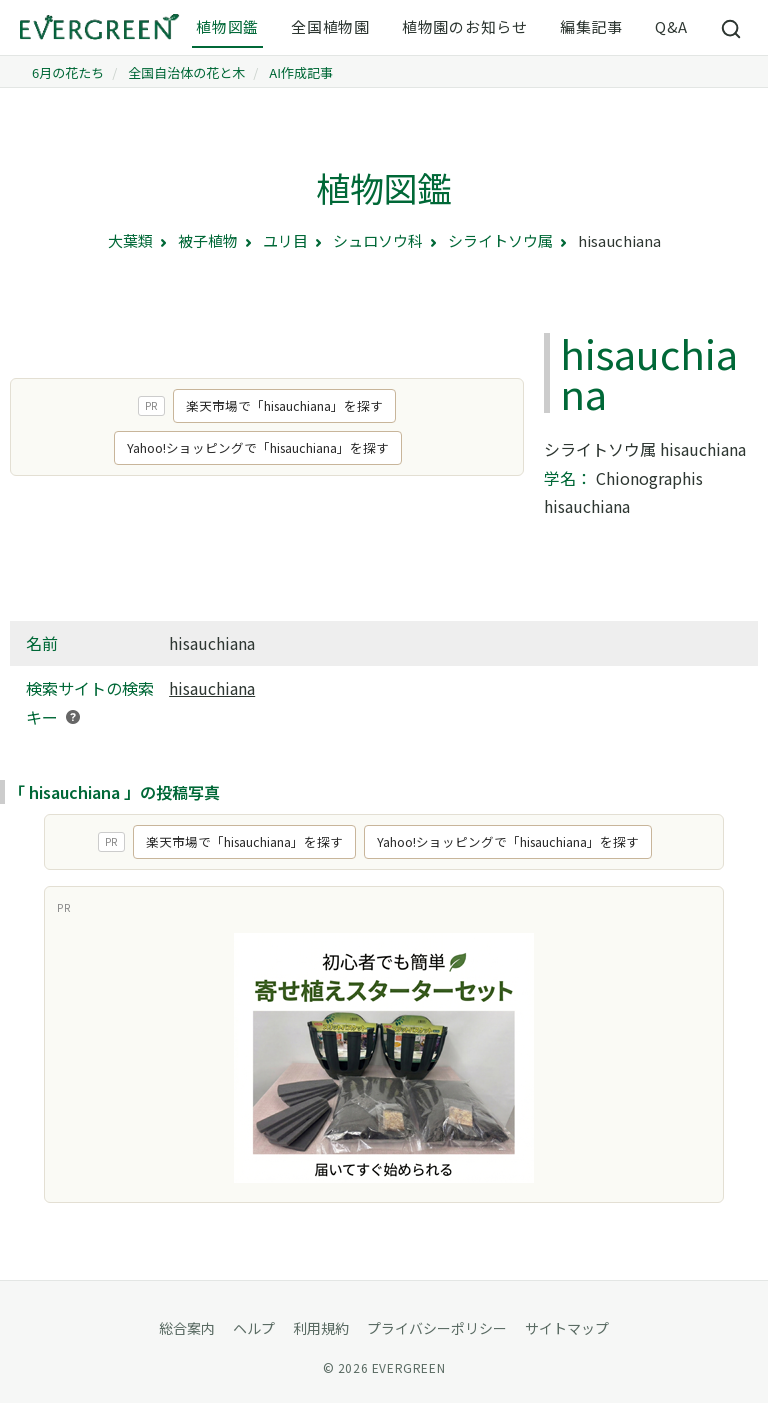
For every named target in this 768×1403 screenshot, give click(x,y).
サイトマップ (567, 1328)
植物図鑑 (227, 26)
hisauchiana (212, 688)
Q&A (671, 26)
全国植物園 (330, 26)
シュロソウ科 (378, 240)
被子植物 (208, 240)
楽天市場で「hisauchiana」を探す (284, 405)
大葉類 (130, 240)
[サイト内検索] (732, 28)
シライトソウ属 (500, 240)
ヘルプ (254, 1328)
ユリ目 (285, 240)
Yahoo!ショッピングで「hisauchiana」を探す (258, 447)
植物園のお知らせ (465, 26)
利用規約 (321, 1328)
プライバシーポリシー (437, 1328)
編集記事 (591, 26)
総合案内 (187, 1328)
